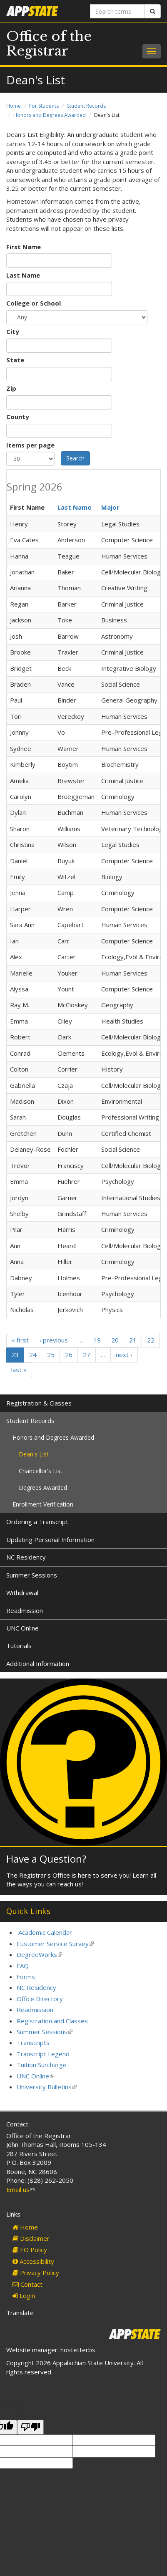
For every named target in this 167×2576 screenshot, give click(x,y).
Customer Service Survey (55, 1943)
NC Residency (26, 1557)
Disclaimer (31, 2238)
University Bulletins (47, 2087)
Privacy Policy (35, 2272)
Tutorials (19, 1645)
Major (110, 507)
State (15, 360)
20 (115, 1340)
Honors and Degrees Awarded (49, 115)
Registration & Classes (39, 1403)
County (17, 416)
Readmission (24, 1610)
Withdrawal (22, 1592)
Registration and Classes (52, 2021)
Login (23, 2295)
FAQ (23, 1966)
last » (19, 1369)
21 (133, 1340)
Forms (26, 1976)
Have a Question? (46, 1859)
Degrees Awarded (43, 1488)
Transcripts (33, 2042)
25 (51, 1354)
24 (33, 1354)
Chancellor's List (40, 1471)
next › (124, 1354)
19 (97, 1340)
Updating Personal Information (50, 1539)
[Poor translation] (30, 2427)
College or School (33, 303)
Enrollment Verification (42, 1504)
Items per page (30, 445)
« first (20, 1340)
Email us (20, 2189)
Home (13, 105)
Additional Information (37, 1663)
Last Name (23, 275)
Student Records (86, 105)
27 (86, 1354)
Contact (27, 2284)
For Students (44, 105)
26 (68, 1354)
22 (151, 1340)
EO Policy (29, 2249)
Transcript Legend (43, 2054)
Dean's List (34, 1454)
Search (75, 458)
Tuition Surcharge (42, 2064)
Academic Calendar (45, 1932)
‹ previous (53, 1340)
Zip (11, 388)
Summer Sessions (31, 1575)
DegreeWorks (39, 1954)
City (12, 331)
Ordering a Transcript (37, 1521)
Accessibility (33, 2261)
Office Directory (40, 1999)
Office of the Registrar (49, 43)
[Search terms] (117, 11)
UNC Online (22, 1628)
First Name (23, 247)
